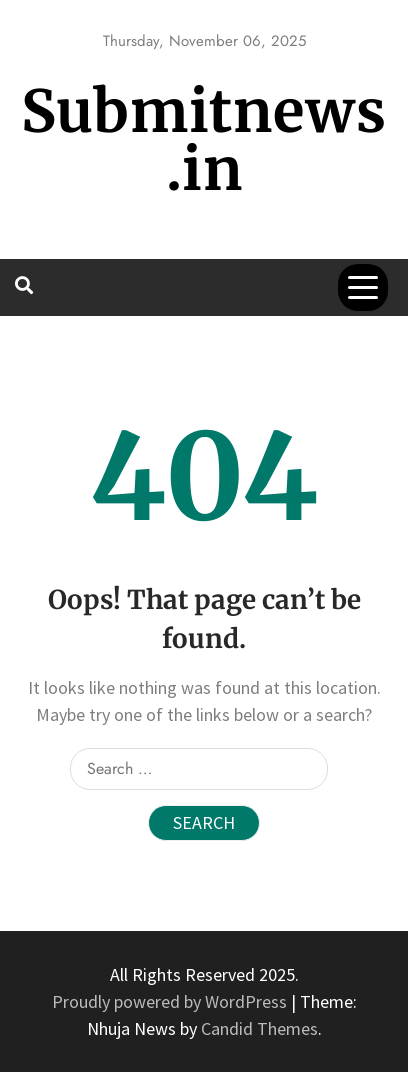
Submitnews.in (204, 140)
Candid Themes (259, 1028)
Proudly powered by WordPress (171, 1001)
